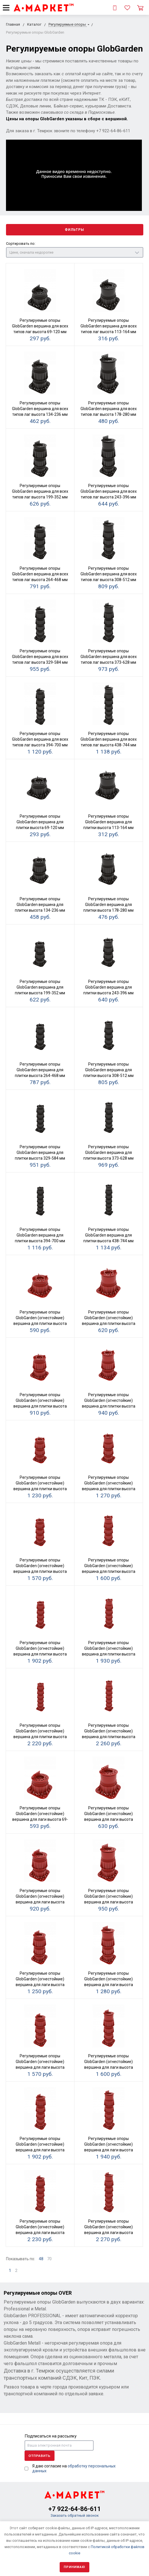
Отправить (40, 2455)
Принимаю (74, 2567)
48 (41, 2259)
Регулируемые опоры (68, 24)
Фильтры (74, 230)
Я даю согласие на (74, 2468)
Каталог (34, 24)
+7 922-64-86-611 (74, 2508)
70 (49, 2259)
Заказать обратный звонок (75, 2515)
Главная (13, 24)
